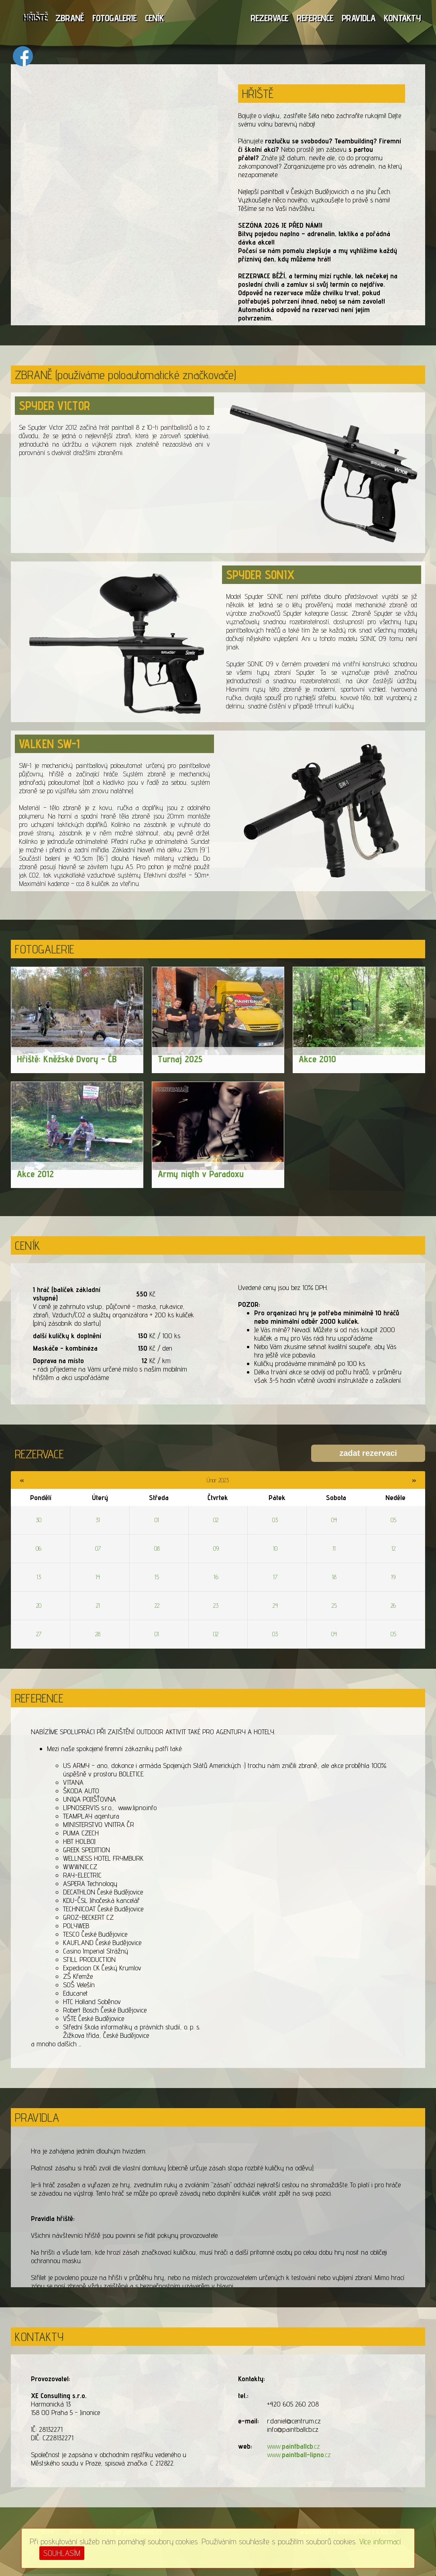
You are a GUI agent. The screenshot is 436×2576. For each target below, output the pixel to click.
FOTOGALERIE (114, 18)
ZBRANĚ (69, 18)
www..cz (293, 2446)
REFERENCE (315, 18)
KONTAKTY (402, 18)
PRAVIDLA (358, 18)
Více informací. (380, 2541)
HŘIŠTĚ (35, 18)
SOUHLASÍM (61, 2553)
